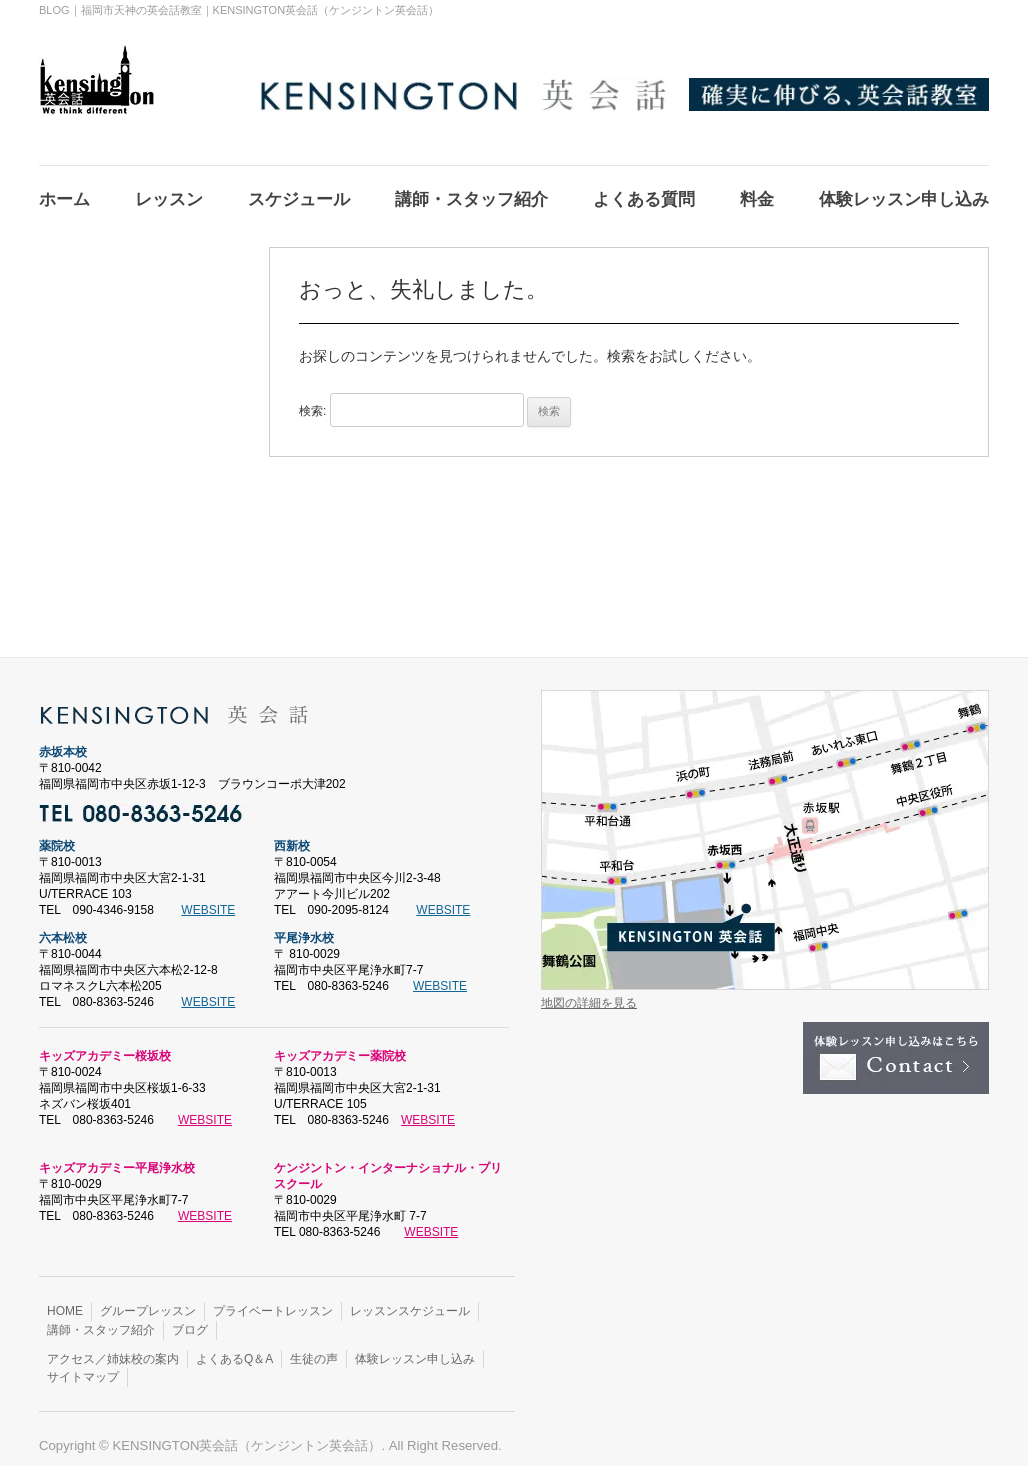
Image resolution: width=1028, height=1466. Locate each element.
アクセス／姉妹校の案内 (113, 1347)
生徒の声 (314, 1347)
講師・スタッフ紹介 (101, 1318)
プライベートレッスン (273, 1299)
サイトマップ (83, 1365)
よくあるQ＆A (234, 1347)
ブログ (190, 1318)
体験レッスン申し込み (415, 1347)
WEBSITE (208, 898)
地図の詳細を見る (589, 991)
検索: (312, 399)
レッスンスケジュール (410, 1299)
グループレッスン (148, 1299)
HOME (65, 1299)
